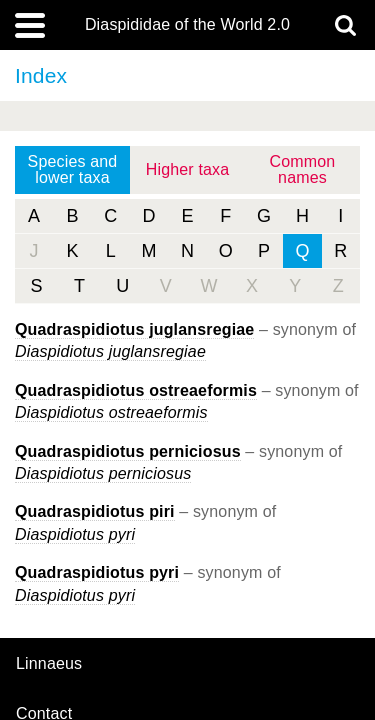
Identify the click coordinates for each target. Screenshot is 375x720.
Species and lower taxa (73, 169)
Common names (303, 169)
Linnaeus (49, 664)
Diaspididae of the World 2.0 (187, 25)
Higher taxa (188, 169)
